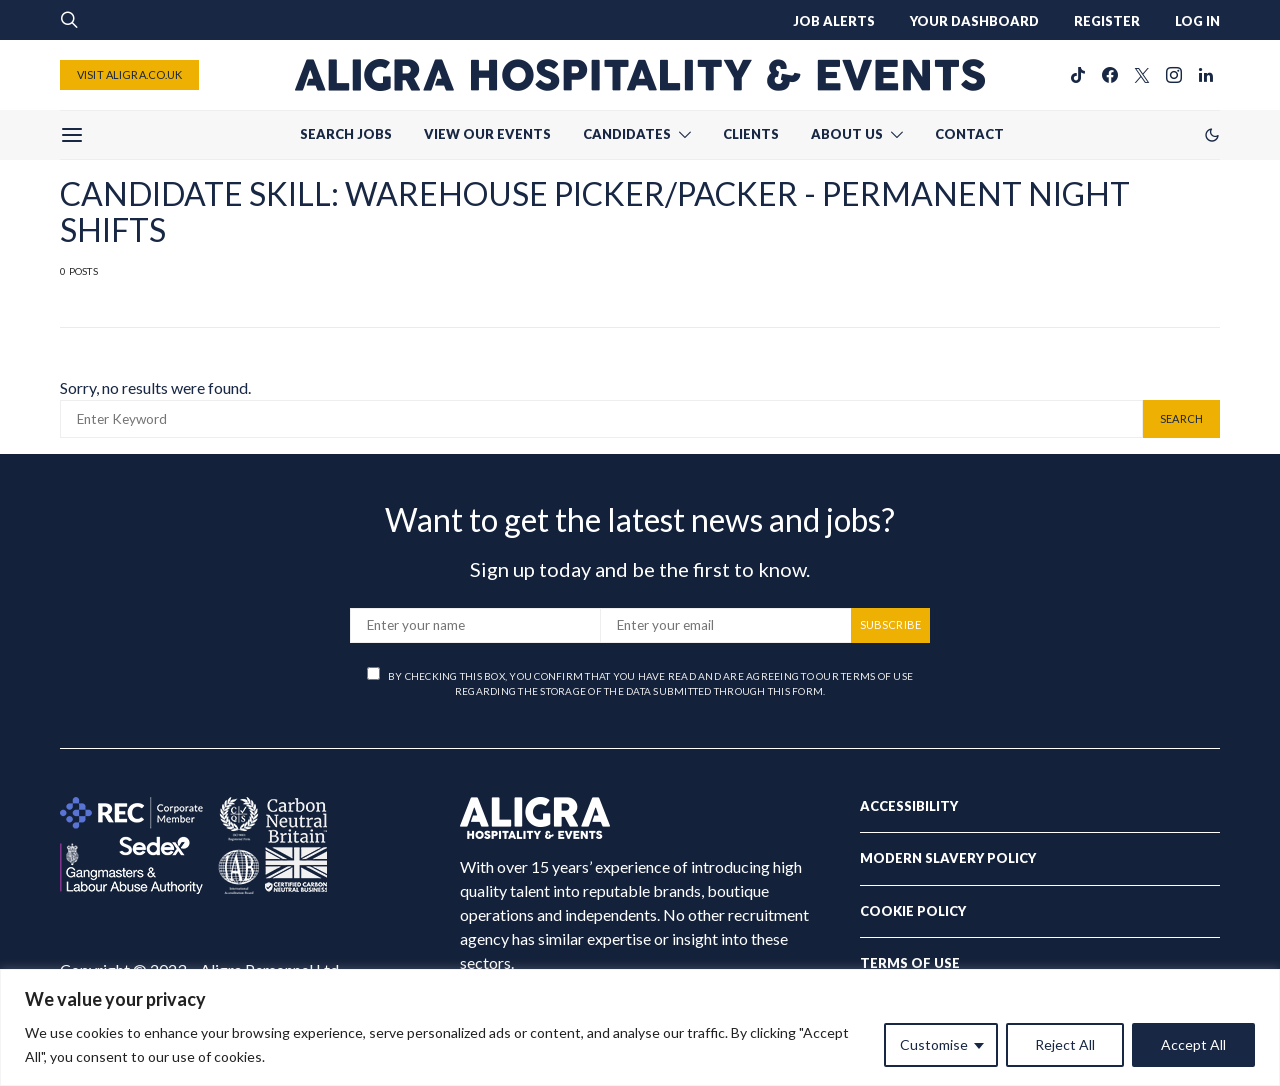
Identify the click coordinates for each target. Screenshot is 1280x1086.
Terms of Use (910, 963)
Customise (934, 1044)
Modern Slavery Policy (948, 858)
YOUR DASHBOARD (974, 21)
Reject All (1065, 1044)
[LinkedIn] (1206, 75)
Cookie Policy (913, 911)
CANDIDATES (627, 134)
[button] (1212, 135)
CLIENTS (751, 134)
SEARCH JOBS (346, 134)
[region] (640, 1027)
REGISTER (1107, 21)
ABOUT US (847, 134)
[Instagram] (1174, 75)
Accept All (1193, 1044)
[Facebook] (1110, 75)
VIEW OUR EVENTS (487, 134)
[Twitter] (1142, 75)
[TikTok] (1078, 75)
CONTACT (969, 134)
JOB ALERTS (834, 21)
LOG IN (1197, 21)
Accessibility (909, 806)
